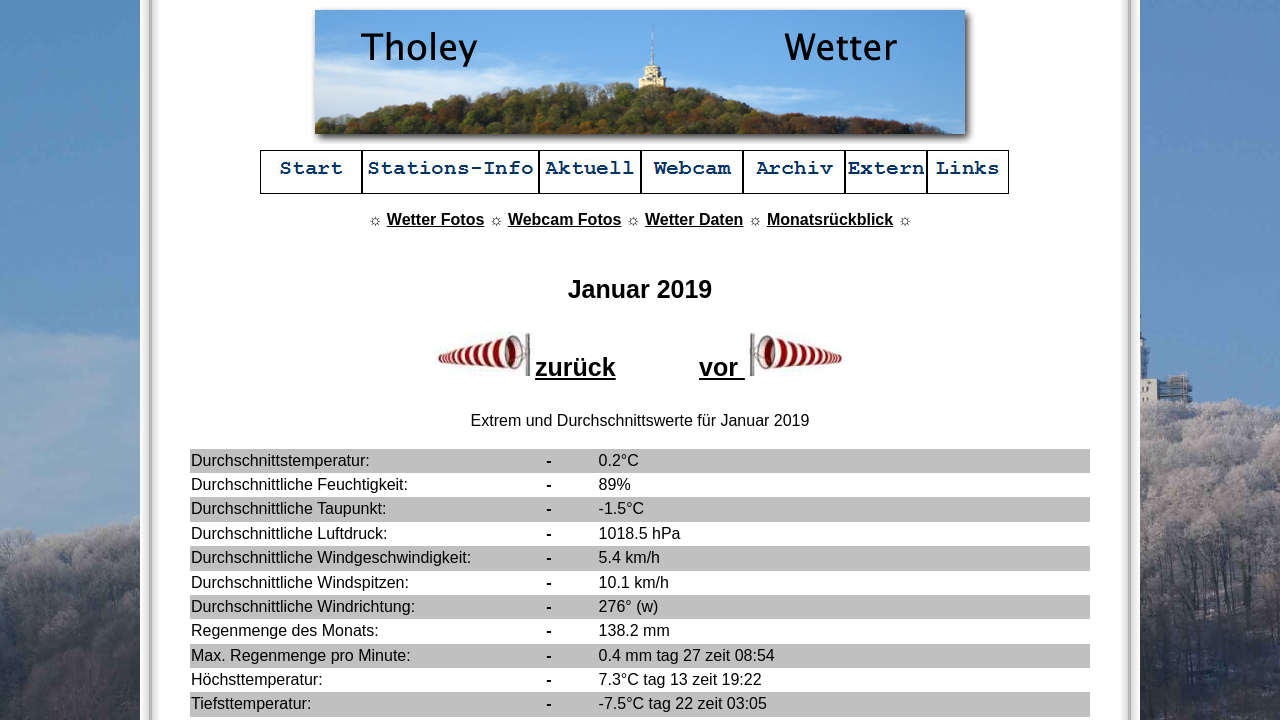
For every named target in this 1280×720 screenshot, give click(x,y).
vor (772, 367)
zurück (525, 367)
